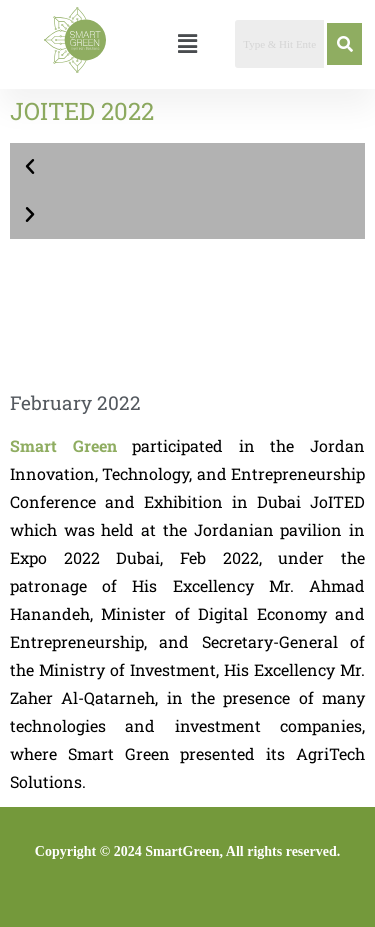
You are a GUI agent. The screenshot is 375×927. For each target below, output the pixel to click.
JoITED (337, 501)
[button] (187, 44)
